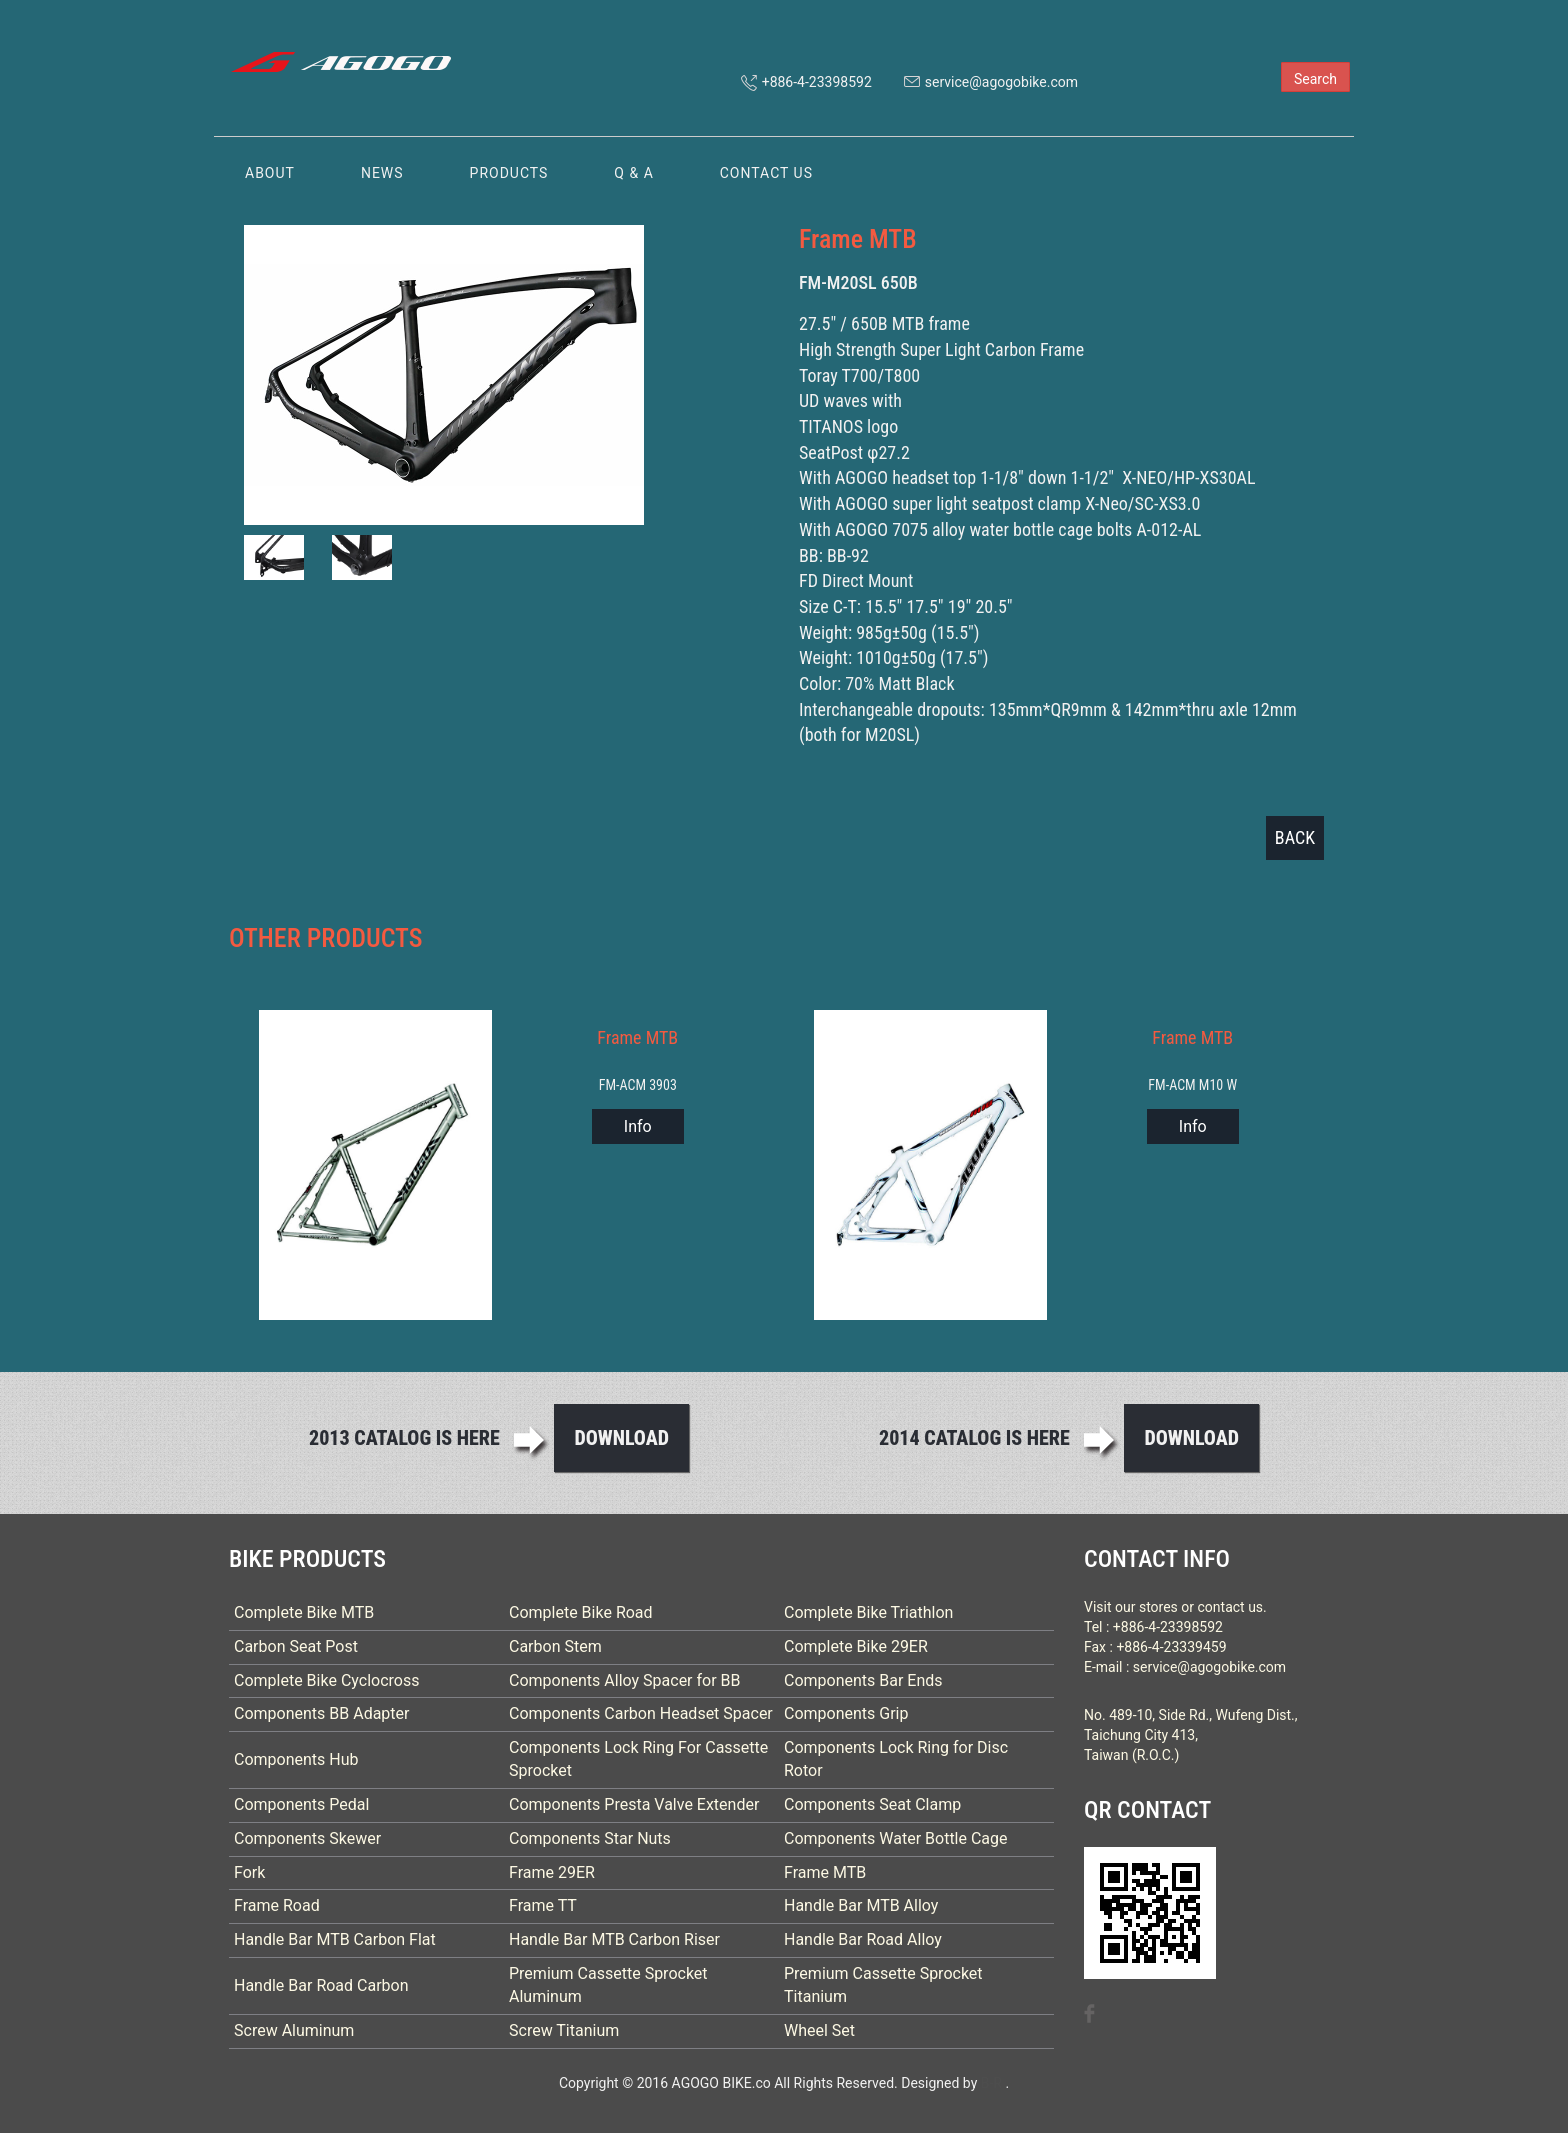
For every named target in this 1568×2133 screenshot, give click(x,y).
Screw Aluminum (294, 2030)
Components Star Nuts (590, 1838)
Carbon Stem (555, 1646)
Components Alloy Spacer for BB (625, 1680)
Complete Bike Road (581, 1612)
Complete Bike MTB (304, 1612)
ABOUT (270, 173)
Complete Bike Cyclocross (326, 1680)
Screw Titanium (564, 2030)
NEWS (382, 173)
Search (1315, 79)
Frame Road (277, 1905)
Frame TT (543, 1905)
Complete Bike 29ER (856, 1646)
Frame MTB (825, 1872)
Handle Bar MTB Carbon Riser (614, 1939)
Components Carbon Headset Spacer (641, 1713)
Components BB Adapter (322, 1713)
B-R (991, 2083)
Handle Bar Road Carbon (321, 1985)
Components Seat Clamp (872, 1804)
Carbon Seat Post (296, 1646)
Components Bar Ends (863, 1680)
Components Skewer (307, 1838)
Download (621, 1438)
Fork (249, 1872)
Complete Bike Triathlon (868, 1612)
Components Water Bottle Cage (896, 1838)
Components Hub (296, 1759)
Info (638, 1126)
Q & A (633, 173)
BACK (1295, 837)
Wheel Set (819, 2030)
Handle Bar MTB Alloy (861, 1905)
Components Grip (846, 1713)
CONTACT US (766, 173)
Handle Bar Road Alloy (863, 1939)
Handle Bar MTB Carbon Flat (335, 1939)
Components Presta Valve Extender (634, 1804)
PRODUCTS (509, 173)
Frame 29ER (552, 1872)
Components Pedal (301, 1804)
